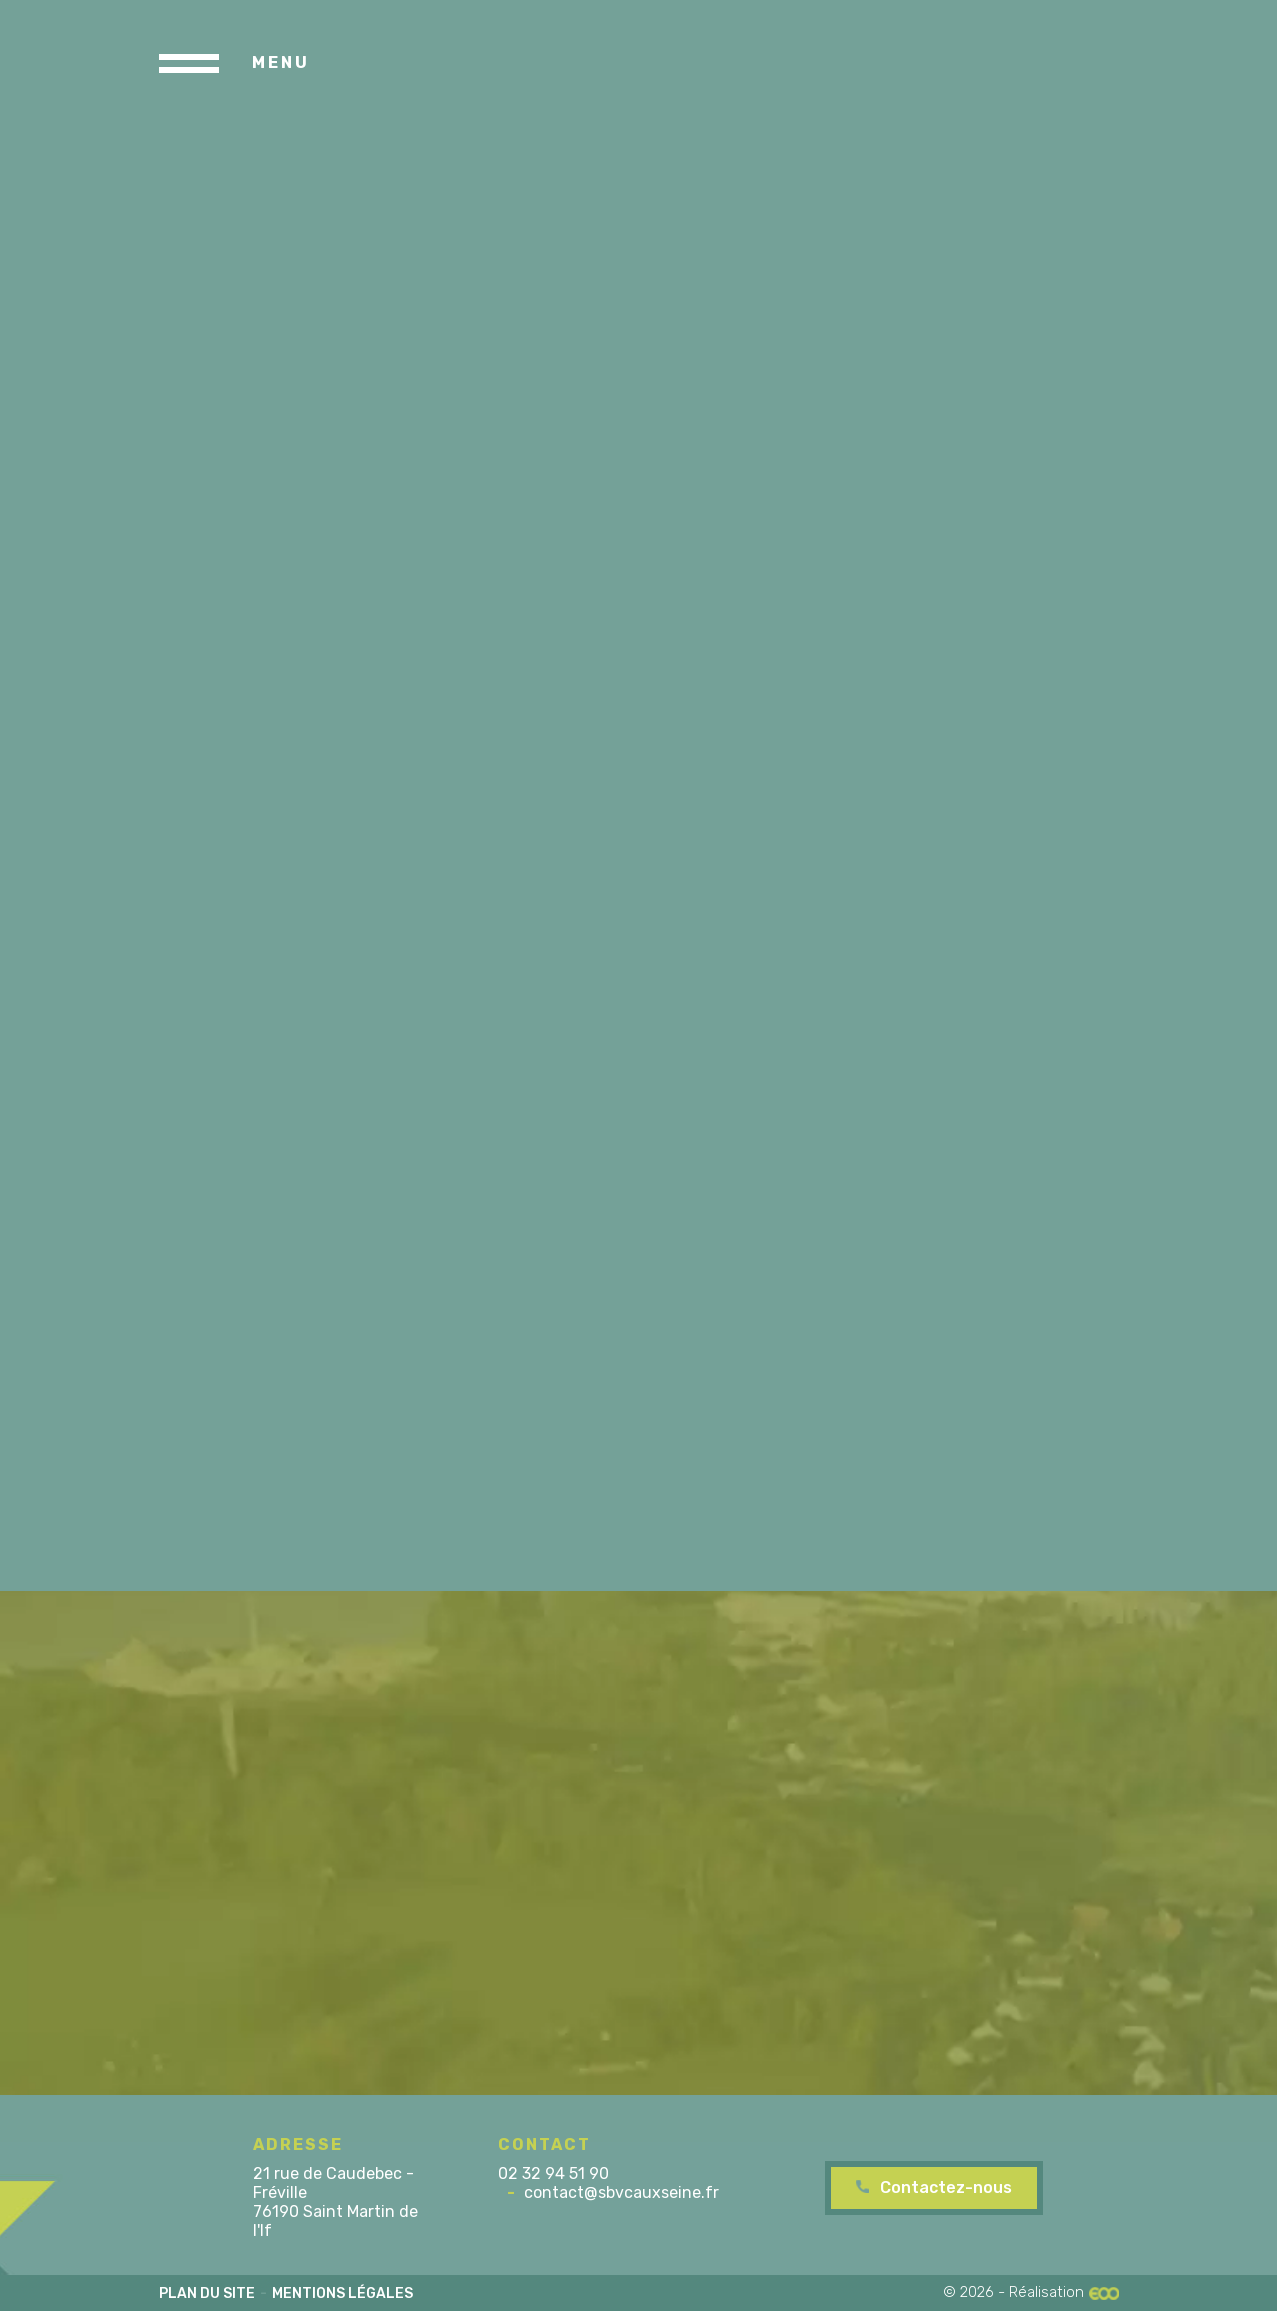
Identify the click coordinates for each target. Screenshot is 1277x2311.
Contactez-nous (946, 2187)
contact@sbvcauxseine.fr (621, 2192)
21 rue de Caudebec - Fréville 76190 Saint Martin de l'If (335, 2202)
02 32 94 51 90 (553, 2173)
